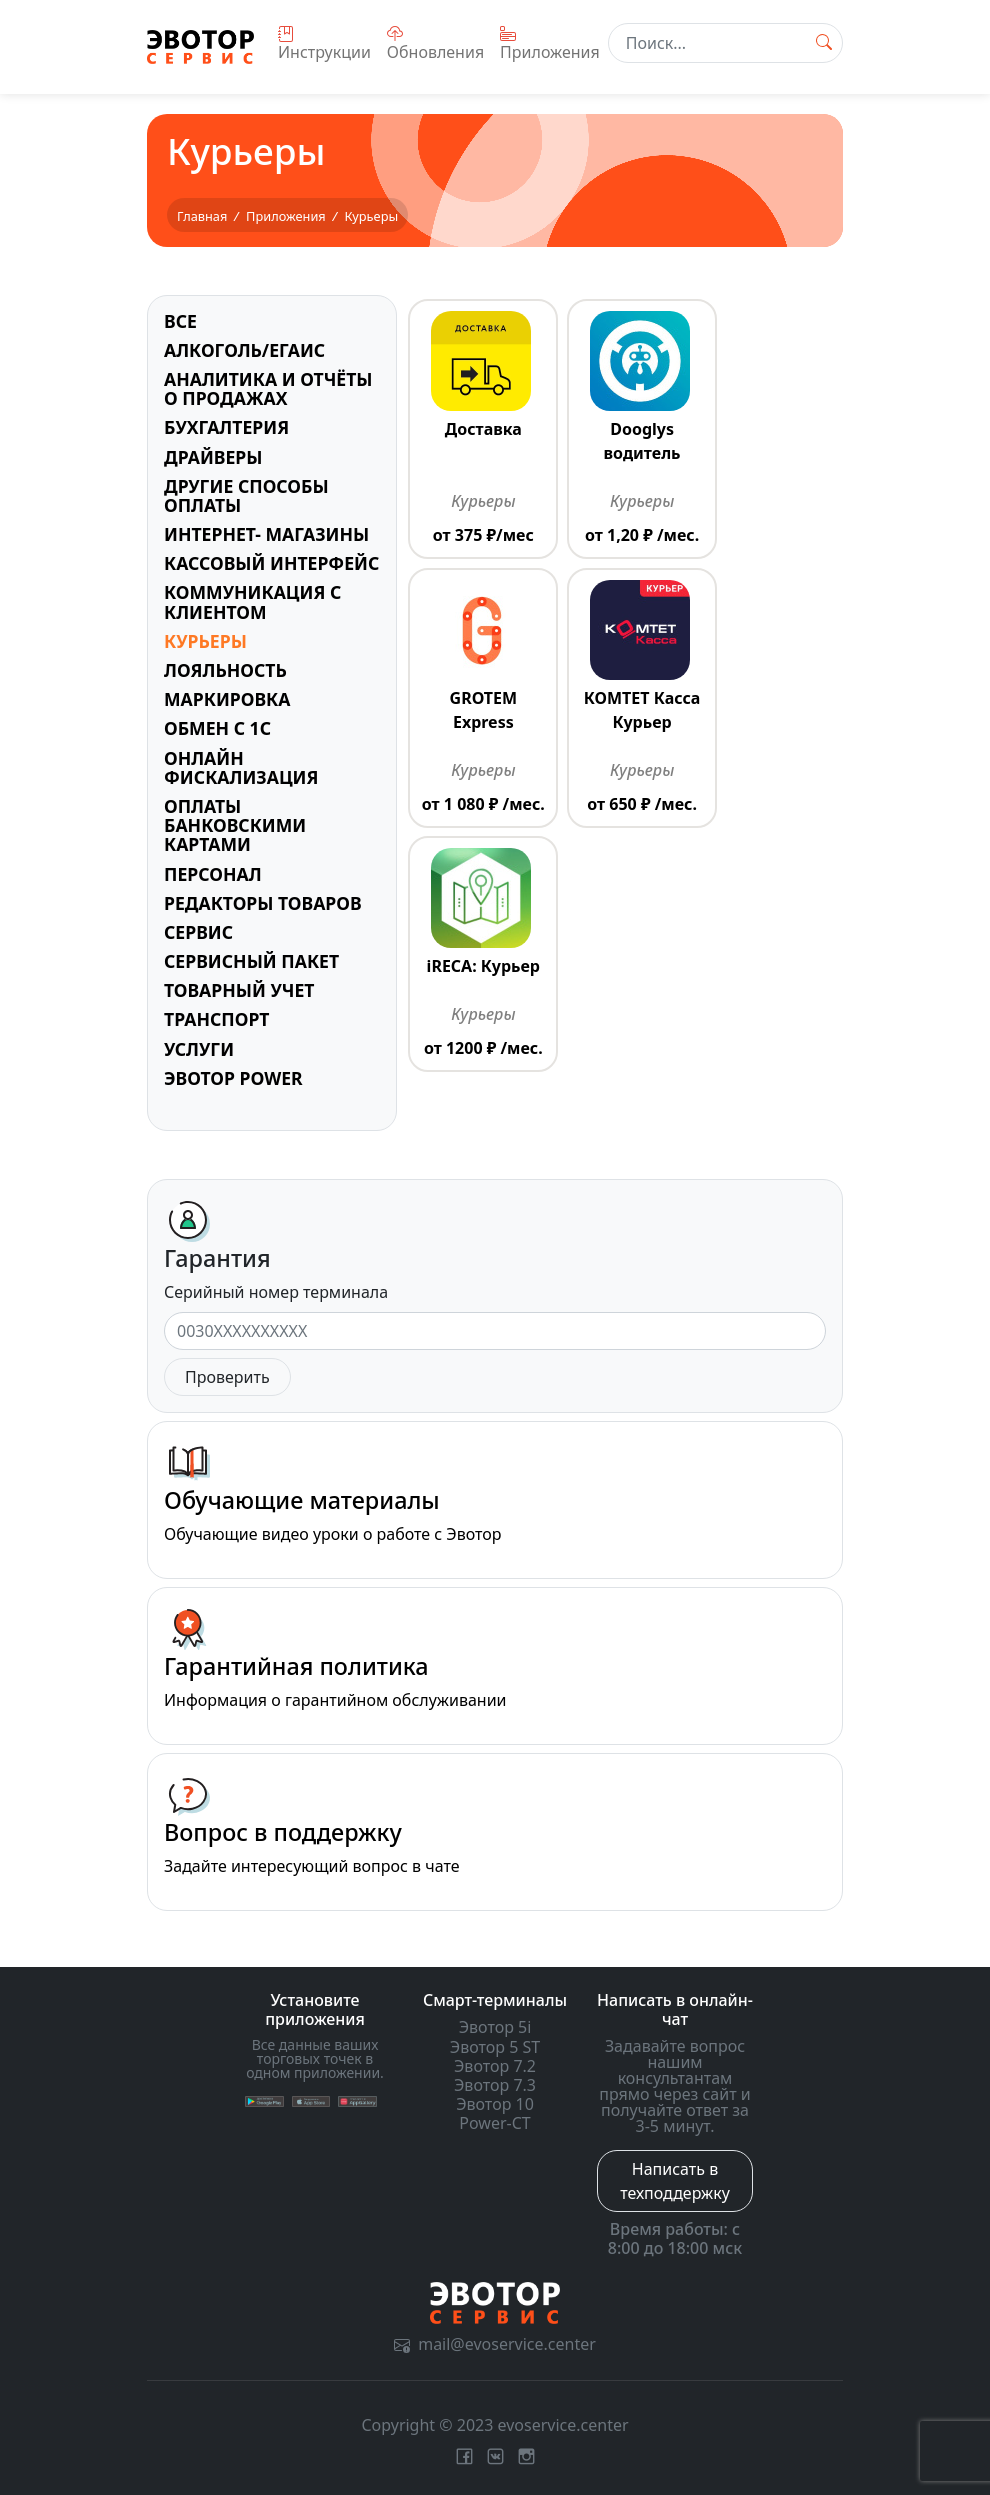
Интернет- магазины (266, 534)
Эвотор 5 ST (495, 2047)
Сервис (198, 932)
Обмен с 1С (217, 728)
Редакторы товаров (263, 903)
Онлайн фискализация (241, 767)
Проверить (227, 1377)
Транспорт (217, 1019)
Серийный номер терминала (276, 1292)
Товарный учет (239, 990)
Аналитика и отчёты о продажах (268, 388)
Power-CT (494, 2123)
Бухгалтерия (226, 427)
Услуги (199, 1049)
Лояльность (225, 670)
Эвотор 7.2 (495, 2066)
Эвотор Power (233, 1078)
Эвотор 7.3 (495, 2085)
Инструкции (324, 44)
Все (180, 321)
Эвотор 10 (495, 2104)
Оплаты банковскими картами (235, 825)
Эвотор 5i (495, 2027)
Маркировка (227, 699)
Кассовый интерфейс (271, 563)
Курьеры (205, 641)
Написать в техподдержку (675, 2181)
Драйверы (213, 457)
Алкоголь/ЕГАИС (244, 350)
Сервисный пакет (251, 961)
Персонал (213, 874)
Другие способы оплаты (246, 495)
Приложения (550, 44)
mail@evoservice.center (495, 2344)
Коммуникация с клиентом (252, 601)
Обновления (435, 44)
